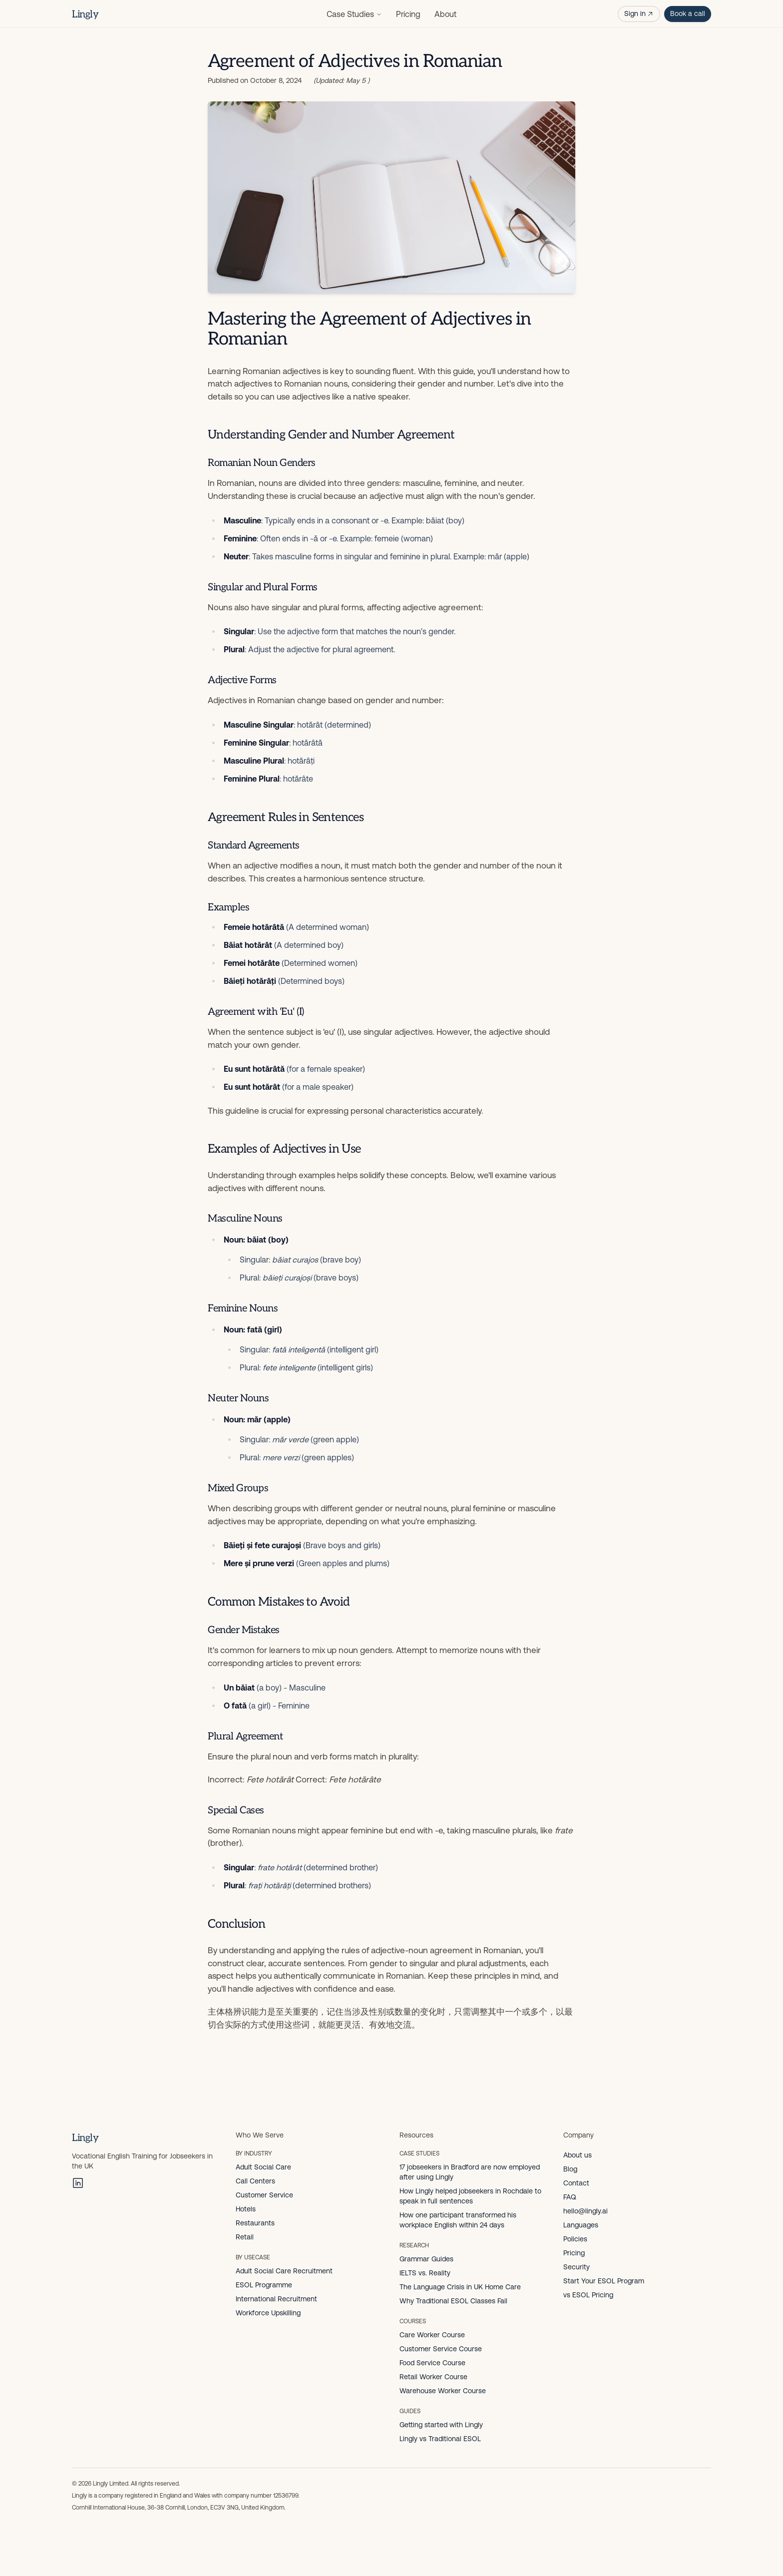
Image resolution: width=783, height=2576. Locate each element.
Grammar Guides (426, 2259)
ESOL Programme (264, 2285)
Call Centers (255, 2181)
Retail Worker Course (433, 2377)
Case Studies (354, 13)
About (445, 13)
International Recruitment (276, 2299)
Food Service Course (432, 2363)
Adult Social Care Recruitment (284, 2271)
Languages (580, 2225)
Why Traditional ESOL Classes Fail (453, 2301)
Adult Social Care (263, 2167)
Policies (575, 2239)
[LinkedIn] (78, 2183)
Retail (245, 2237)
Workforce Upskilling (268, 2313)
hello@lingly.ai (585, 2211)
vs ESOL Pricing (588, 2295)
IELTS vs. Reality (424, 2273)
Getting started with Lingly (441, 2425)
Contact (576, 2183)
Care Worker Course (432, 2335)
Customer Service (264, 2195)
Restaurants (255, 2223)
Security (576, 2267)
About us (577, 2155)
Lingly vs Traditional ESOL (440, 2439)
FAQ (569, 2197)
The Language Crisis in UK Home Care (460, 2287)
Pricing (408, 13)
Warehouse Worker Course (442, 2391)
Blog (570, 2169)
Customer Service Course (440, 2349)
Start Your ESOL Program (603, 2281)
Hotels (246, 2209)
